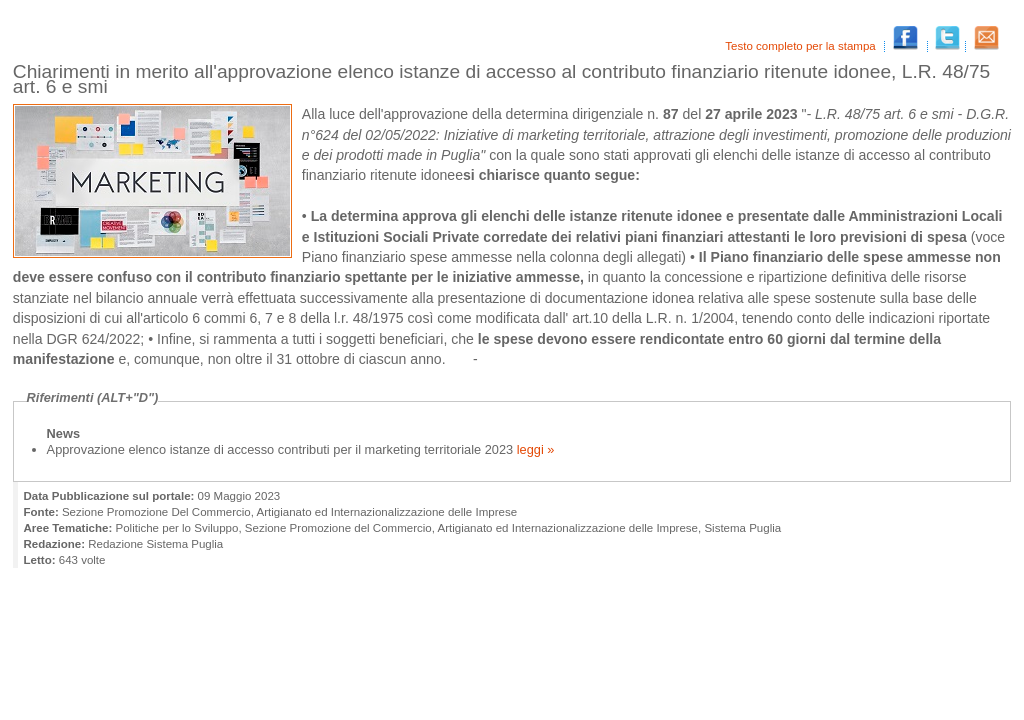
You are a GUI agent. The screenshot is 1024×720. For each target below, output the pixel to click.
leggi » (533, 449)
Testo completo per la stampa (802, 46)
